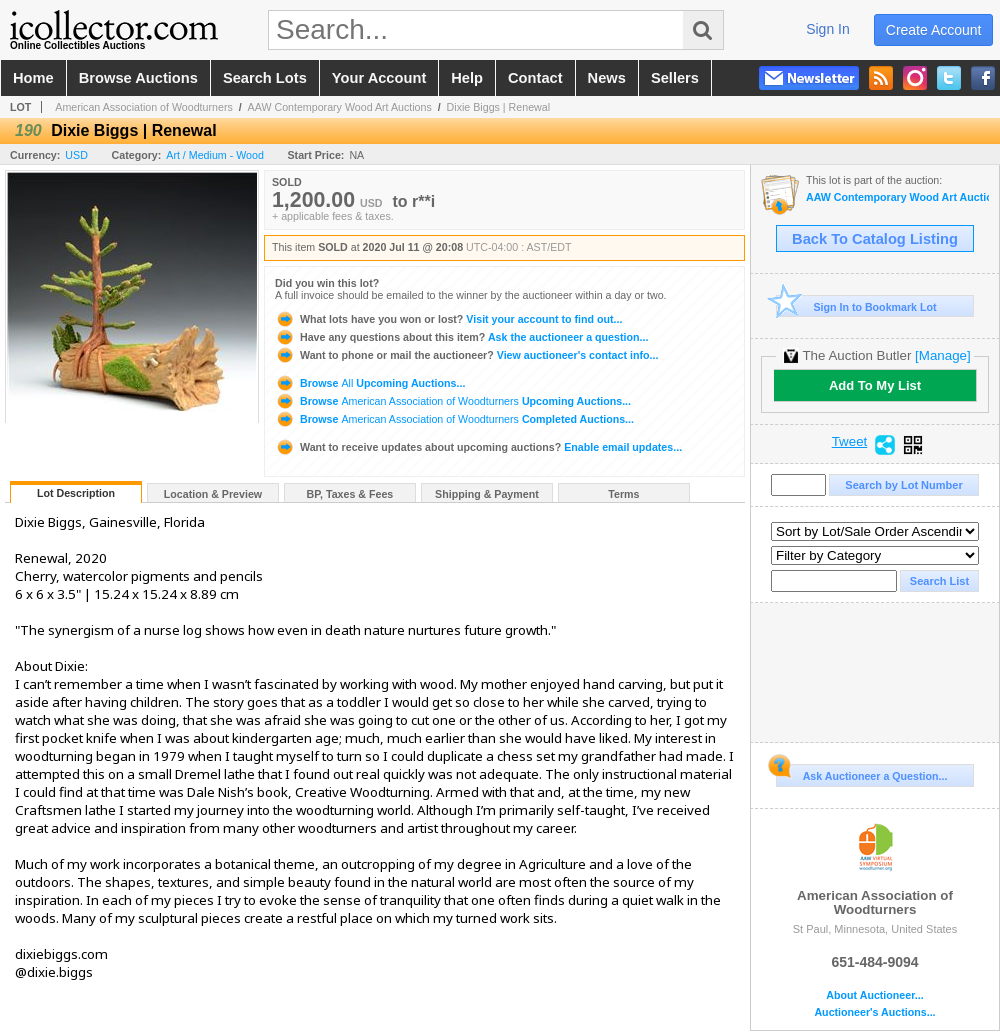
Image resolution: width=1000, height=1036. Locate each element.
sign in (828, 29)
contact (535, 78)
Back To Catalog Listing (875, 239)
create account (934, 30)
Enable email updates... (478, 447)
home (33, 78)
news (607, 78)
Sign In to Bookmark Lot (856, 306)
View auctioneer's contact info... (466, 355)
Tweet (850, 442)
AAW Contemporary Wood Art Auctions (340, 107)
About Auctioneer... (874, 995)
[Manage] (942, 355)
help (467, 78)
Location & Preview (213, 494)
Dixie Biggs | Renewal (498, 107)
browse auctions (138, 78)
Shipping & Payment (487, 494)
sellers (675, 78)
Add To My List (875, 385)
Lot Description (76, 493)
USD (76, 155)
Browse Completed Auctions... (454, 419)
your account (379, 78)
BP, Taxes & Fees (350, 494)
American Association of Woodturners (144, 107)
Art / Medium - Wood (215, 155)
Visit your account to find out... (448, 319)
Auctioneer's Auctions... (874, 1012)
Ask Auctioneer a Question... (861, 773)
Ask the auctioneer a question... (461, 337)
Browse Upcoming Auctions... (370, 383)
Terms (623, 494)
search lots (265, 78)
